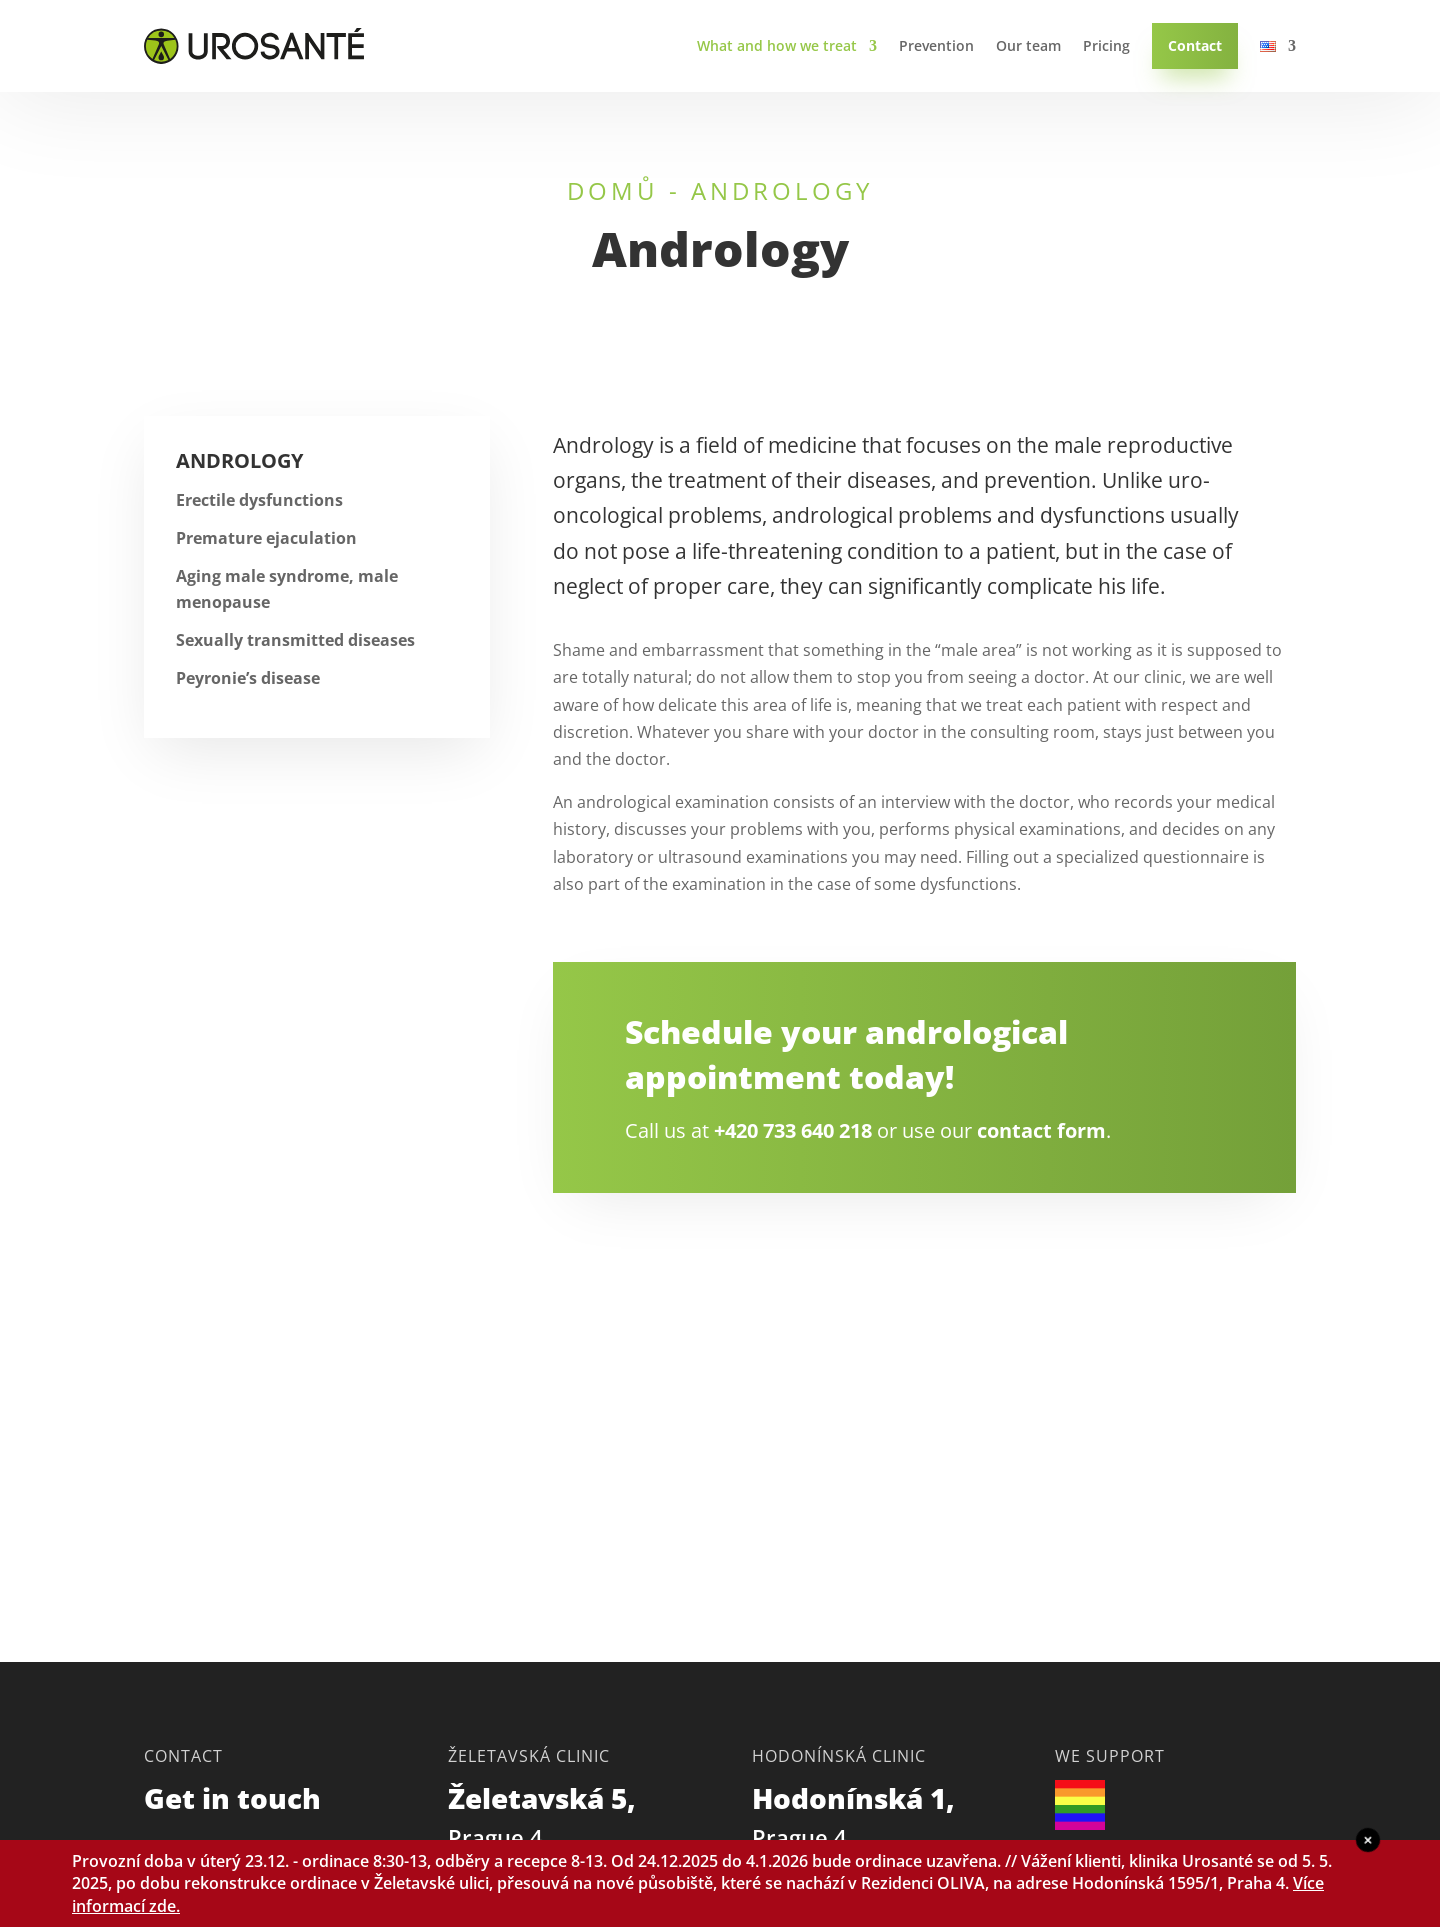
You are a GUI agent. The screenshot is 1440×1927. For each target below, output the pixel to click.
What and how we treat (777, 45)
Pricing (1106, 45)
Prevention (936, 45)
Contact (1195, 45)
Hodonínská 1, (857, 1815)
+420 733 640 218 (793, 1130)
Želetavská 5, (545, 1815)
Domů (613, 190)
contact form (1041, 1130)
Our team (1028, 45)
